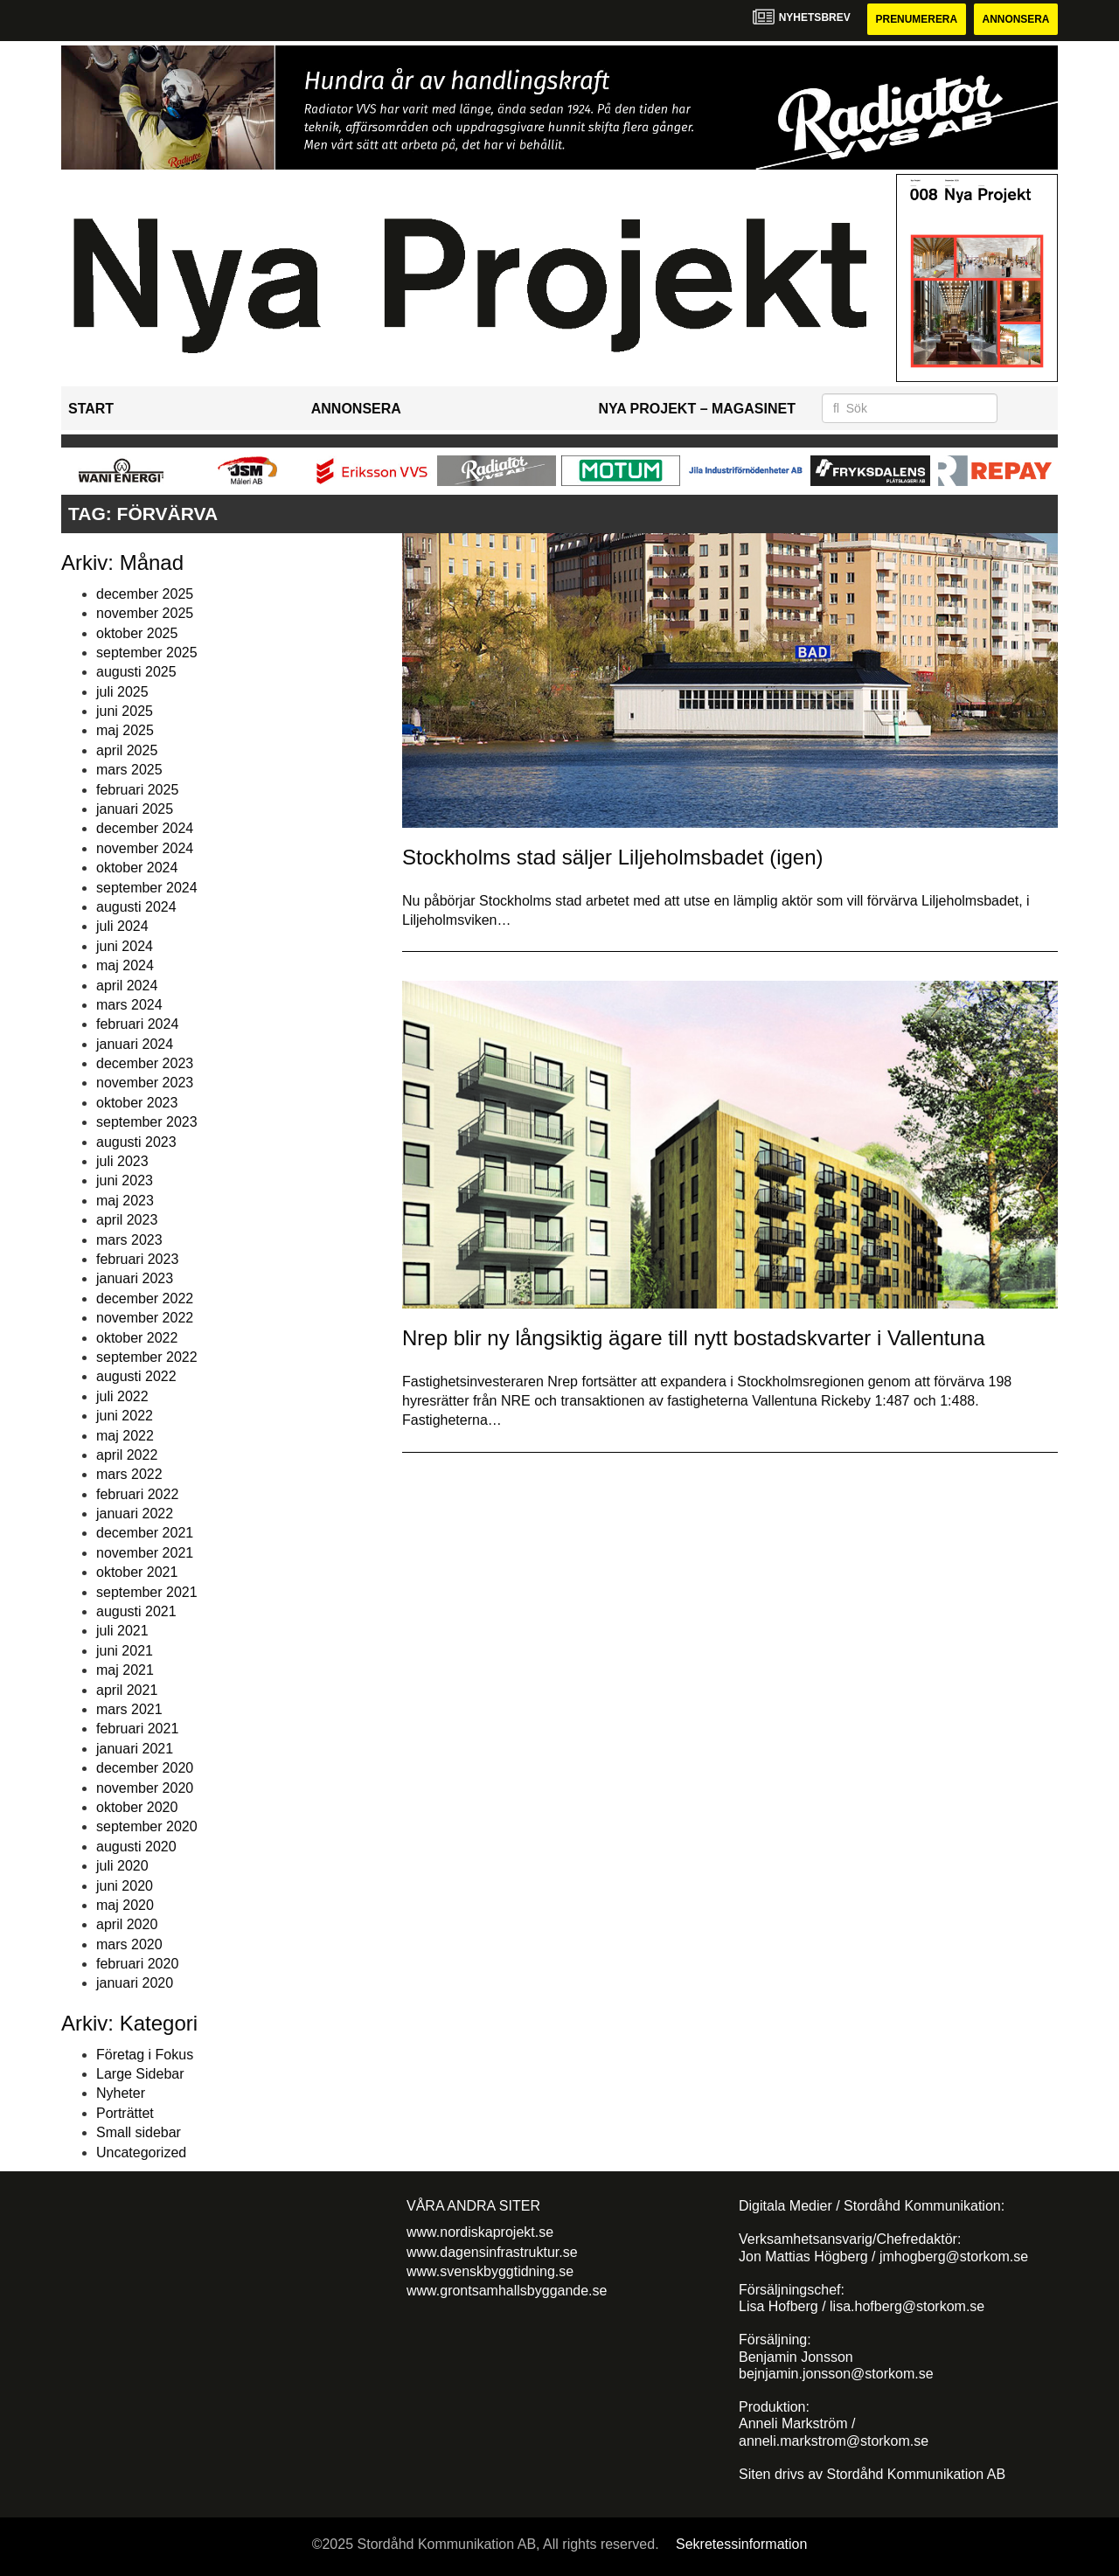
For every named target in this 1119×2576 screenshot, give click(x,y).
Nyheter (120, 2093)
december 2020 (144, 1767)
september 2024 (147, 887)
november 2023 (144, 1083)
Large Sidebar (140, 2073)
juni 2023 (124, 1181)
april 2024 (126, 985)
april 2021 (126, 1690)
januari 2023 (134, 1278)
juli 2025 (122, 691)
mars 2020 (129, 1944)
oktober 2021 (136, 1572)
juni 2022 (124, 1415)
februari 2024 (137, 1024)
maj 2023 (125, 1200)
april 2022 (126, 1455)
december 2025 (144, 594)
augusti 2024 (136, 906)
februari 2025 (137, 789)
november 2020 (144, 1788)
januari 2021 (134, 1748)
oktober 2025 (136, 633)
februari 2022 (137, 1494)
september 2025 (147, 652)
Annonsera (1015, 19)
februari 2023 (137, 1259)
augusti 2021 (136, 1611)
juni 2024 (124, 946)
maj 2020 (125, 1905)
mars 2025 (129, 769)
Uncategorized (141, 2152)
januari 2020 (134, 1983)
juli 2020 (122, 1865)
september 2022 (147, 1357)
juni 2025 (124, 711)
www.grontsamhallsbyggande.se (507, 2290)
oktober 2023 (136, 1102)
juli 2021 (122, 1631)
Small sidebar (138, 2132)
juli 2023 (122, 1161)
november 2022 (144, 1317)
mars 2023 (129, 1239)
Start (91, 408)
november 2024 (144, 848)
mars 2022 (129, 1474)
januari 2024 (134, 1044)
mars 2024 (129, 1004)
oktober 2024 (136, 867)
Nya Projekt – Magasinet (697, 408)
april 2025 (126, 750)
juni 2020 (124, 1885)
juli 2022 (122, 1396)
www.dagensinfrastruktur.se (492, 2252)
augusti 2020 (136, 1846)
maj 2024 (125, 965)
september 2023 (147, 1121)
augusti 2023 (136, 1142)
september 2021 (147, 1592)
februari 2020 (137, 1963)
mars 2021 (129, 1709)
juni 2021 (124, 1650)
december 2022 (144, 1298)
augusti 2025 (136, 671)
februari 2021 (137, 1728)
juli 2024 (122, 926)
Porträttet (125, 2113)
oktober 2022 (136, 1337)
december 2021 (144, 1533)
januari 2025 (134, 809)
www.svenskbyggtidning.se (490, 2271)
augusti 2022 (136, 1376)
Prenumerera (915, 19)
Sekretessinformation (741, 2544)
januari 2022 (134, 1513)
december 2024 (144, 829)
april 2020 (126, 1924)
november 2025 (144, 613)
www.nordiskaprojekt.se (480, 2232)
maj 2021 (125, 1670)
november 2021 (144, 1552)
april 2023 (126, 1219)
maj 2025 (125, 731)
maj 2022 (125, 1435)
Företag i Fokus (144, 2054)
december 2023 (144, 1063)
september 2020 (147, 1826)
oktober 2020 (136, 1807)
